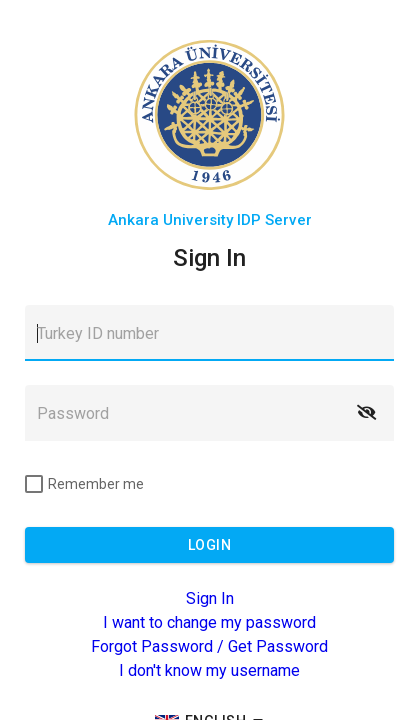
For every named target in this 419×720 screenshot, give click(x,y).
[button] (366, 413)
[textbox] (209, 333)
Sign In (210, 598)
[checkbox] (84, 484)
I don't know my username (209, 670)
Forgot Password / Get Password (209, 646)
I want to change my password (209, 622)
